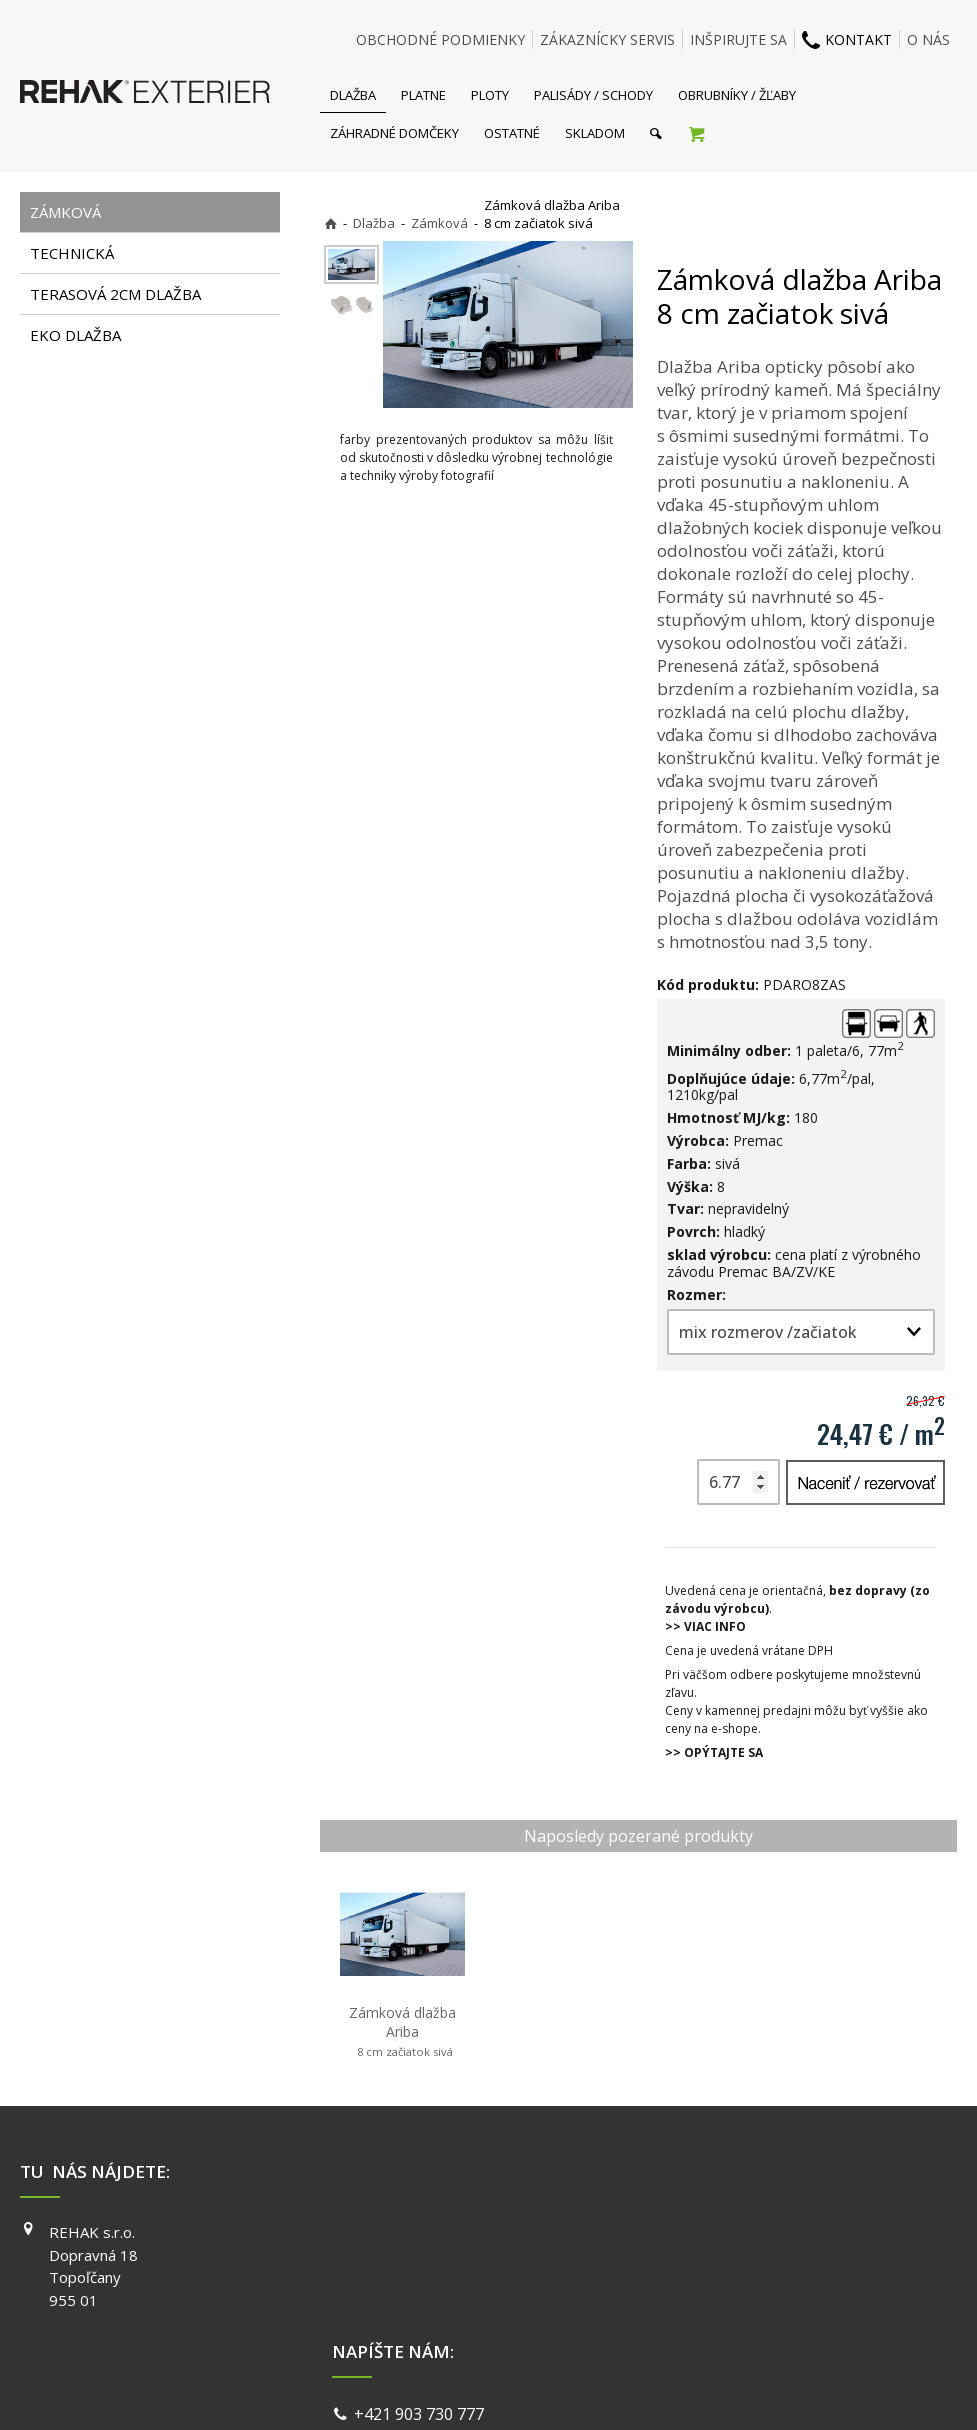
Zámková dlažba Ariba (404, 2031)
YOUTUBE (719, 2289)
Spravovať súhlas (797, 2389)
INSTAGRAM (726, 2261)
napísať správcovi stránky (435, 2389)
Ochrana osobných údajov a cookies (628, 2389)
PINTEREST (724, 2318)
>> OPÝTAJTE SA (714, 1752)
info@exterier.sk (419, 2259)
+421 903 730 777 (423, 2235)
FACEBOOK (722, 2232)
